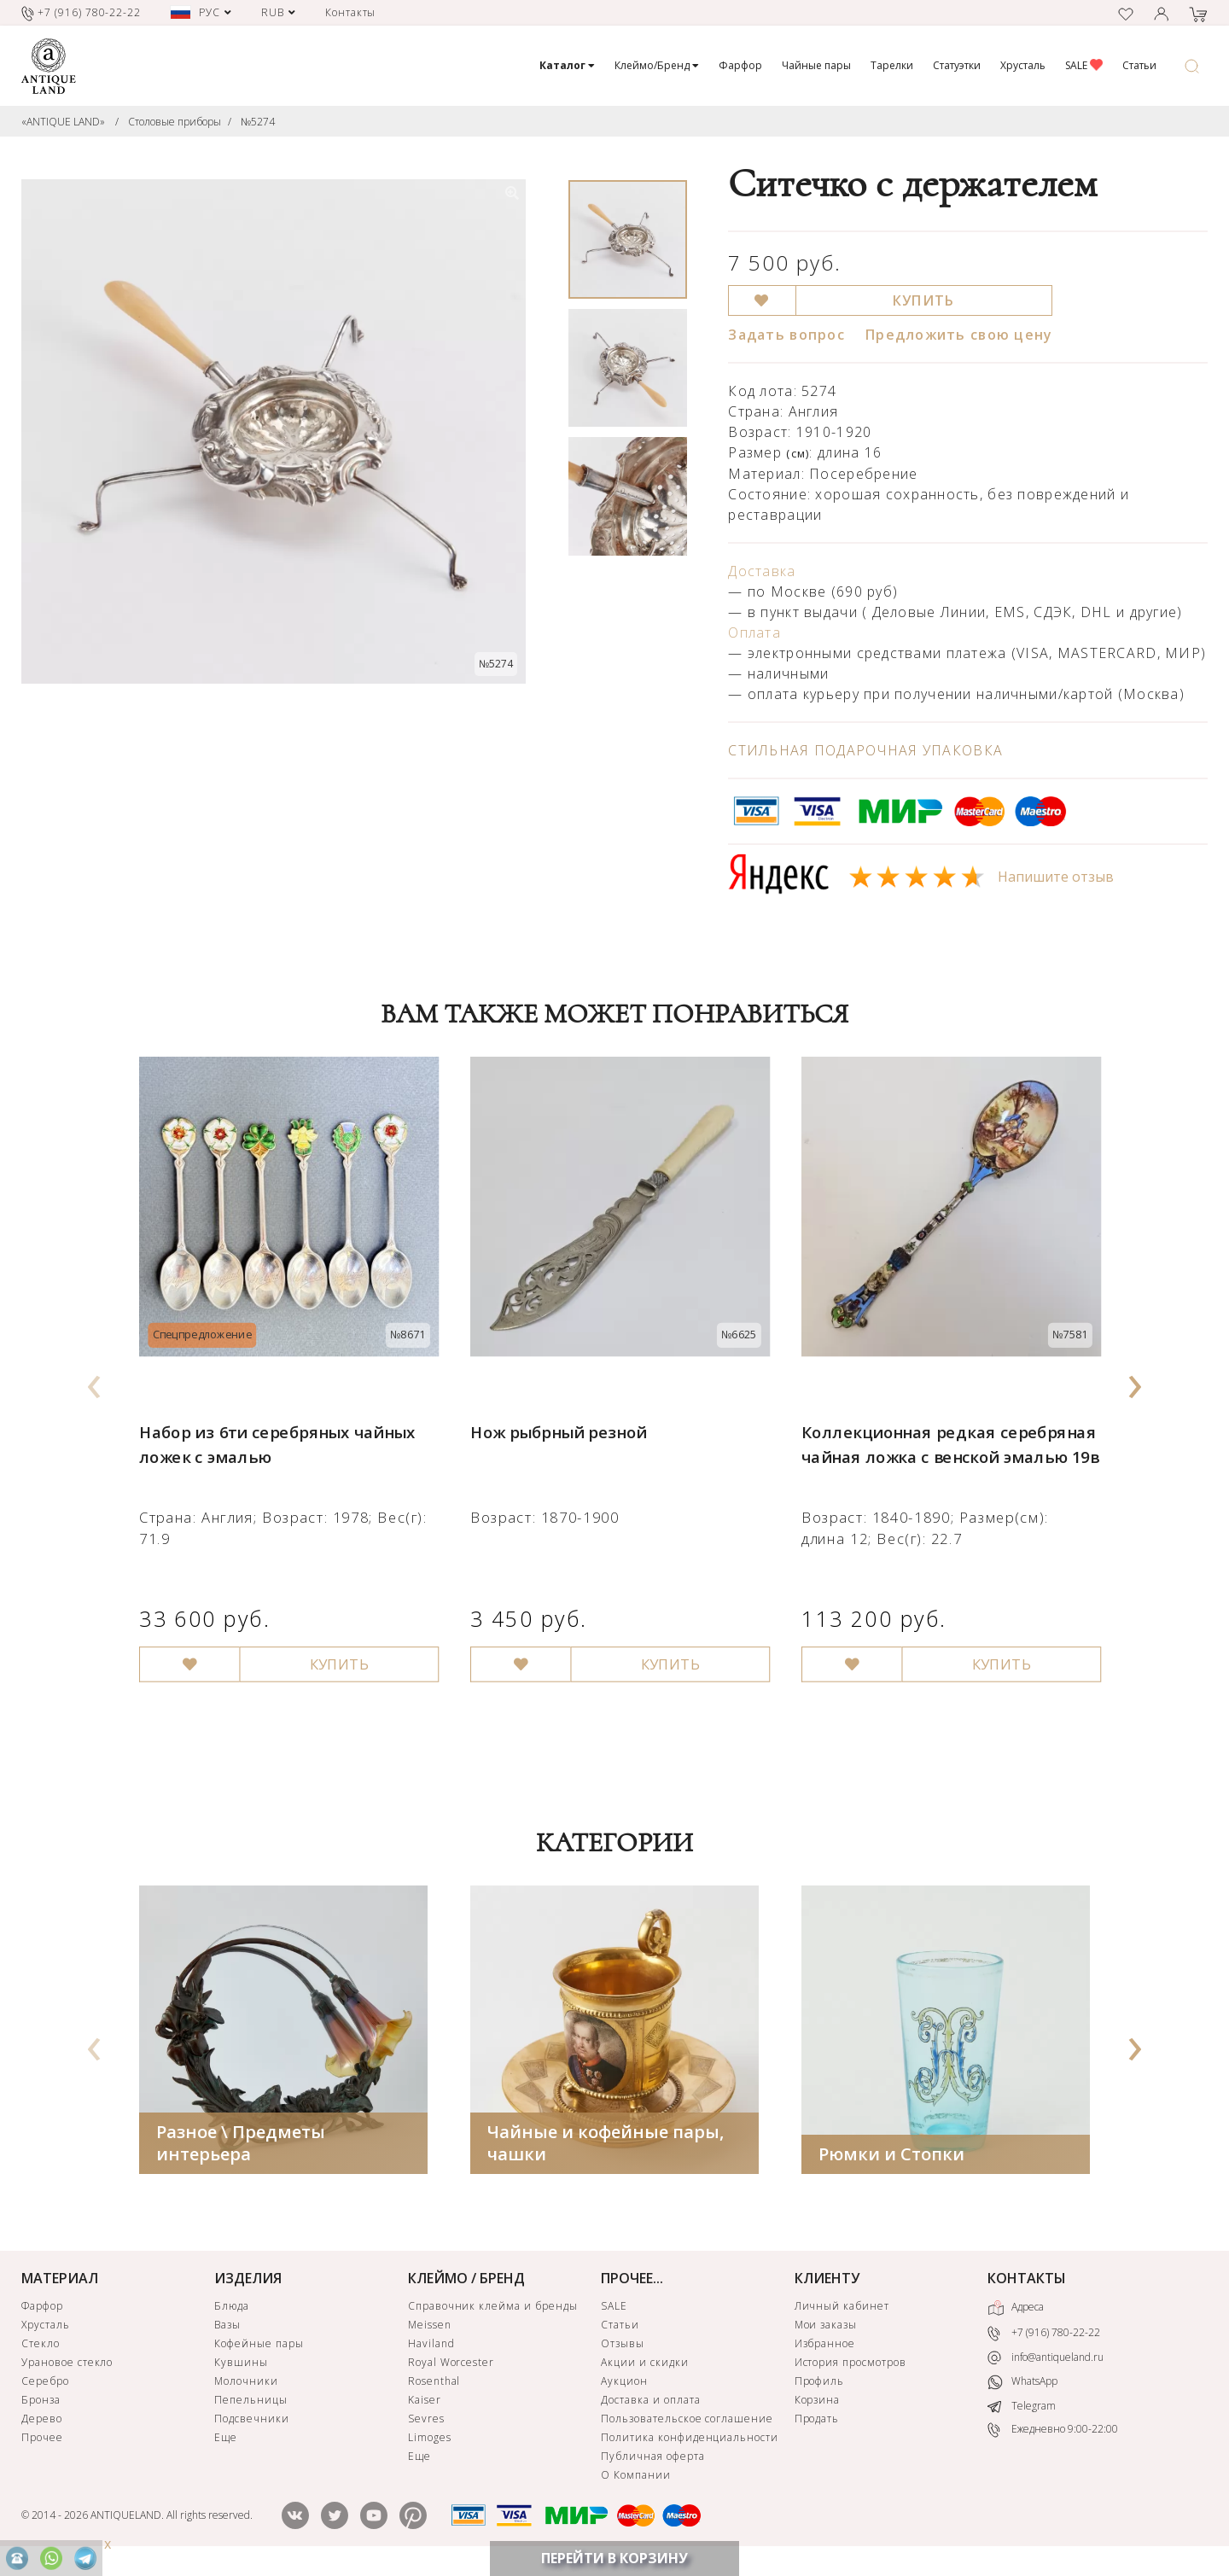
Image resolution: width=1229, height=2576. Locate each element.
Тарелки (892, 65)
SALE (1084, 65)
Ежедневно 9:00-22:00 (1052, 2433)
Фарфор (740, 65)
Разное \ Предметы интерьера (240, 2146)
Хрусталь (1023, 65)
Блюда (231, 2309)
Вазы (227, 2328)
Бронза (41, 2403)
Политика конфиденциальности (689, 2440)
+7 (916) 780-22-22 (1043, 2336)
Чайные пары (816, 65)
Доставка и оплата (650, 2403)
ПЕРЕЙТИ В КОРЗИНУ (614, 2558)
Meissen (429, 2328)
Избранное (825, 2347)
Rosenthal (434, 2384)
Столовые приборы (174, 121)
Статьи (1139, 65)
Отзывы (622, 2347)
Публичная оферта (652, 2459)
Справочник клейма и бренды (493, 2309)
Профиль (820, 2384)
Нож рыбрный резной (555, 1417)
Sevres (426, 2422)
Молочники (246, 2384)
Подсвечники (251, 2422)
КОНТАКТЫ (1026, 2281)
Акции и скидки (644, 2365)
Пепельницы (251, 2403)
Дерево (41, 2422)
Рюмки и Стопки (891, 2157)
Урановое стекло (67, 2365)
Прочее (42, 2440)
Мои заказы (826, 2328)
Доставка (761, 571)
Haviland (431, 2347)
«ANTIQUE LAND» (63, 121)
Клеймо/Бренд (656, 65)
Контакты (350, 12)
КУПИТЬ (924, 300)
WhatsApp (1022, 2385)
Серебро (45, 2384)
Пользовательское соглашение (687, 2422)
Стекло (40, 2347)
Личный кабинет (842, 2309)
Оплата (754, 632)
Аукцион (624, 2384)
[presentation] (94, 1382)
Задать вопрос (786, 334)
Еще (225, 2440)
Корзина (818, 2403)
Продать (817, 2422)
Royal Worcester (451, 2365)
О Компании (636, 2478)
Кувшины (241, 2365)
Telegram (1021, 2409)
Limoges (429, 2440)
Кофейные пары (258, 2347)
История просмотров (850, 2365)
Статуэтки (957, 65)
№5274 (258, 121)
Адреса (1015, 2311)
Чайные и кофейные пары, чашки (605, 2146)
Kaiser (424, 2403)
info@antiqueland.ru (1045, 2361)
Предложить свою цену (959, 334)
